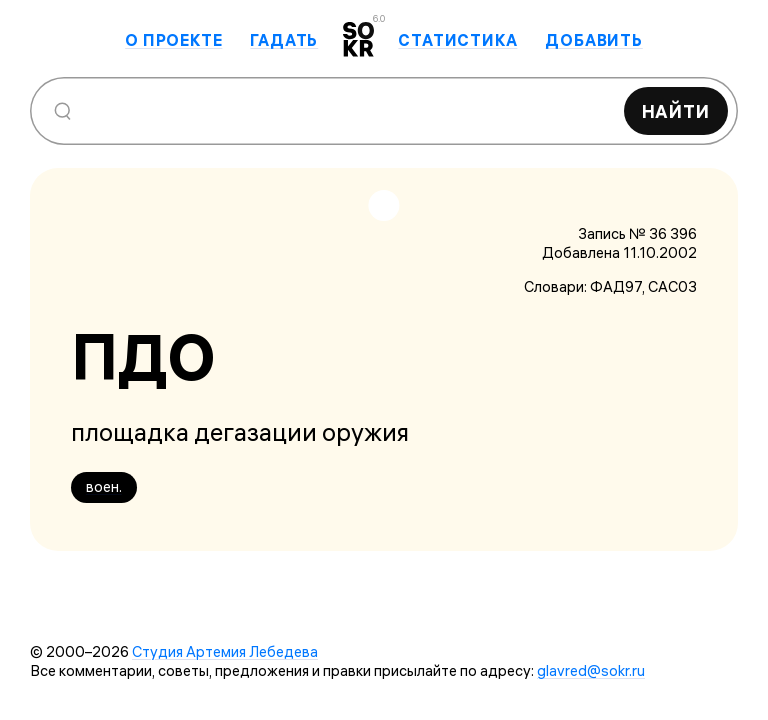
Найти (676, 111)
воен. (104, 486)
